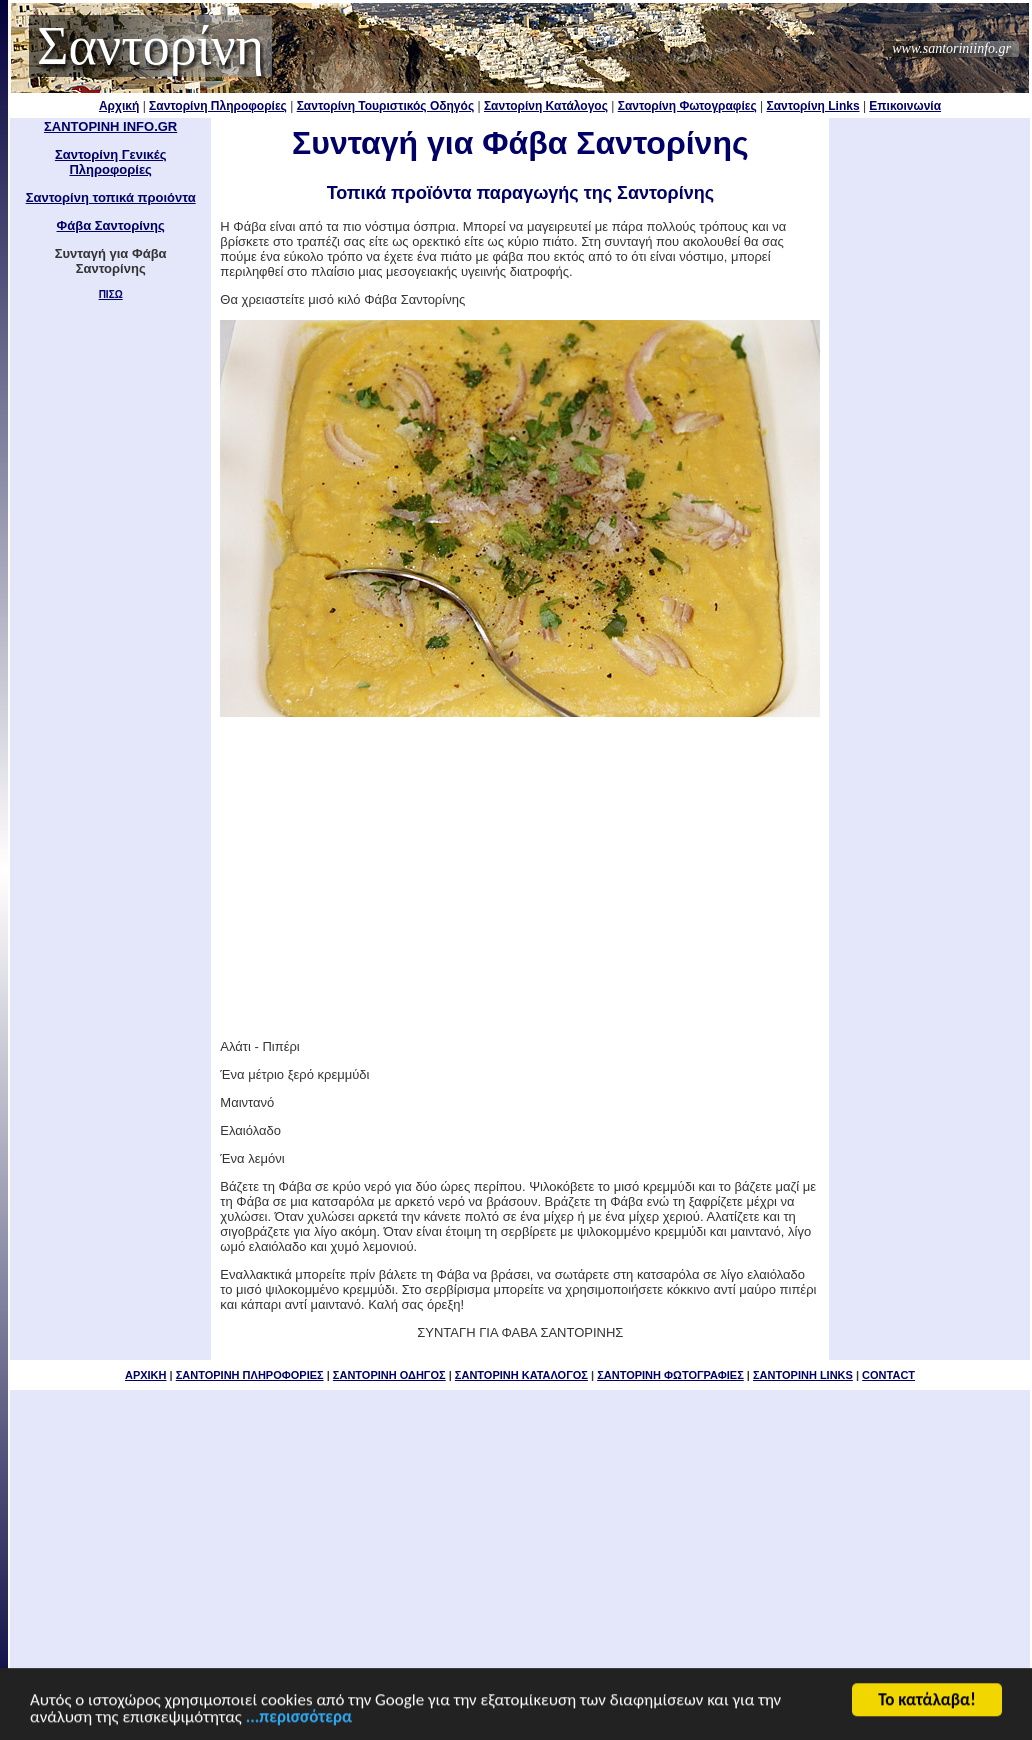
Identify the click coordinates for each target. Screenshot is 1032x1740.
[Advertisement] (520, 878)
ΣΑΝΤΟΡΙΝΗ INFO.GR (110, 126)
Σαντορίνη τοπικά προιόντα (111, 197)
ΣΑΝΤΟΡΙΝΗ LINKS (803, 1375)
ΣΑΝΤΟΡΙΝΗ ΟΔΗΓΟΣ (389, 1375)
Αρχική (119, 106)
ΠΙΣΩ (111, 294)
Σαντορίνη (150, 46)
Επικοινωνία (905, 106)
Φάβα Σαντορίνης (111, 225)
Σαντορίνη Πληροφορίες (218, 106)
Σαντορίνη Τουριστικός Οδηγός (386, 106)
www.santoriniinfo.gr (951, 48)
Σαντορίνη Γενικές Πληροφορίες (111, 162)
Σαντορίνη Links (813, 106)
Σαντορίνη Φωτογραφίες (687, 106)
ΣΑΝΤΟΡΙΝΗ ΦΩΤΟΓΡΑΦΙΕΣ (670, 1375)
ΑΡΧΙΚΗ (146, 1375)
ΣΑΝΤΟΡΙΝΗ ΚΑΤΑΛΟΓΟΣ (521, 1375)
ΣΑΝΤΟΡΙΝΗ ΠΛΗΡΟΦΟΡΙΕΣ (250, 1375)
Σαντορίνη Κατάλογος (546, 106)
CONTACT (888, 1375)
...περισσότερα (299, 1718)
